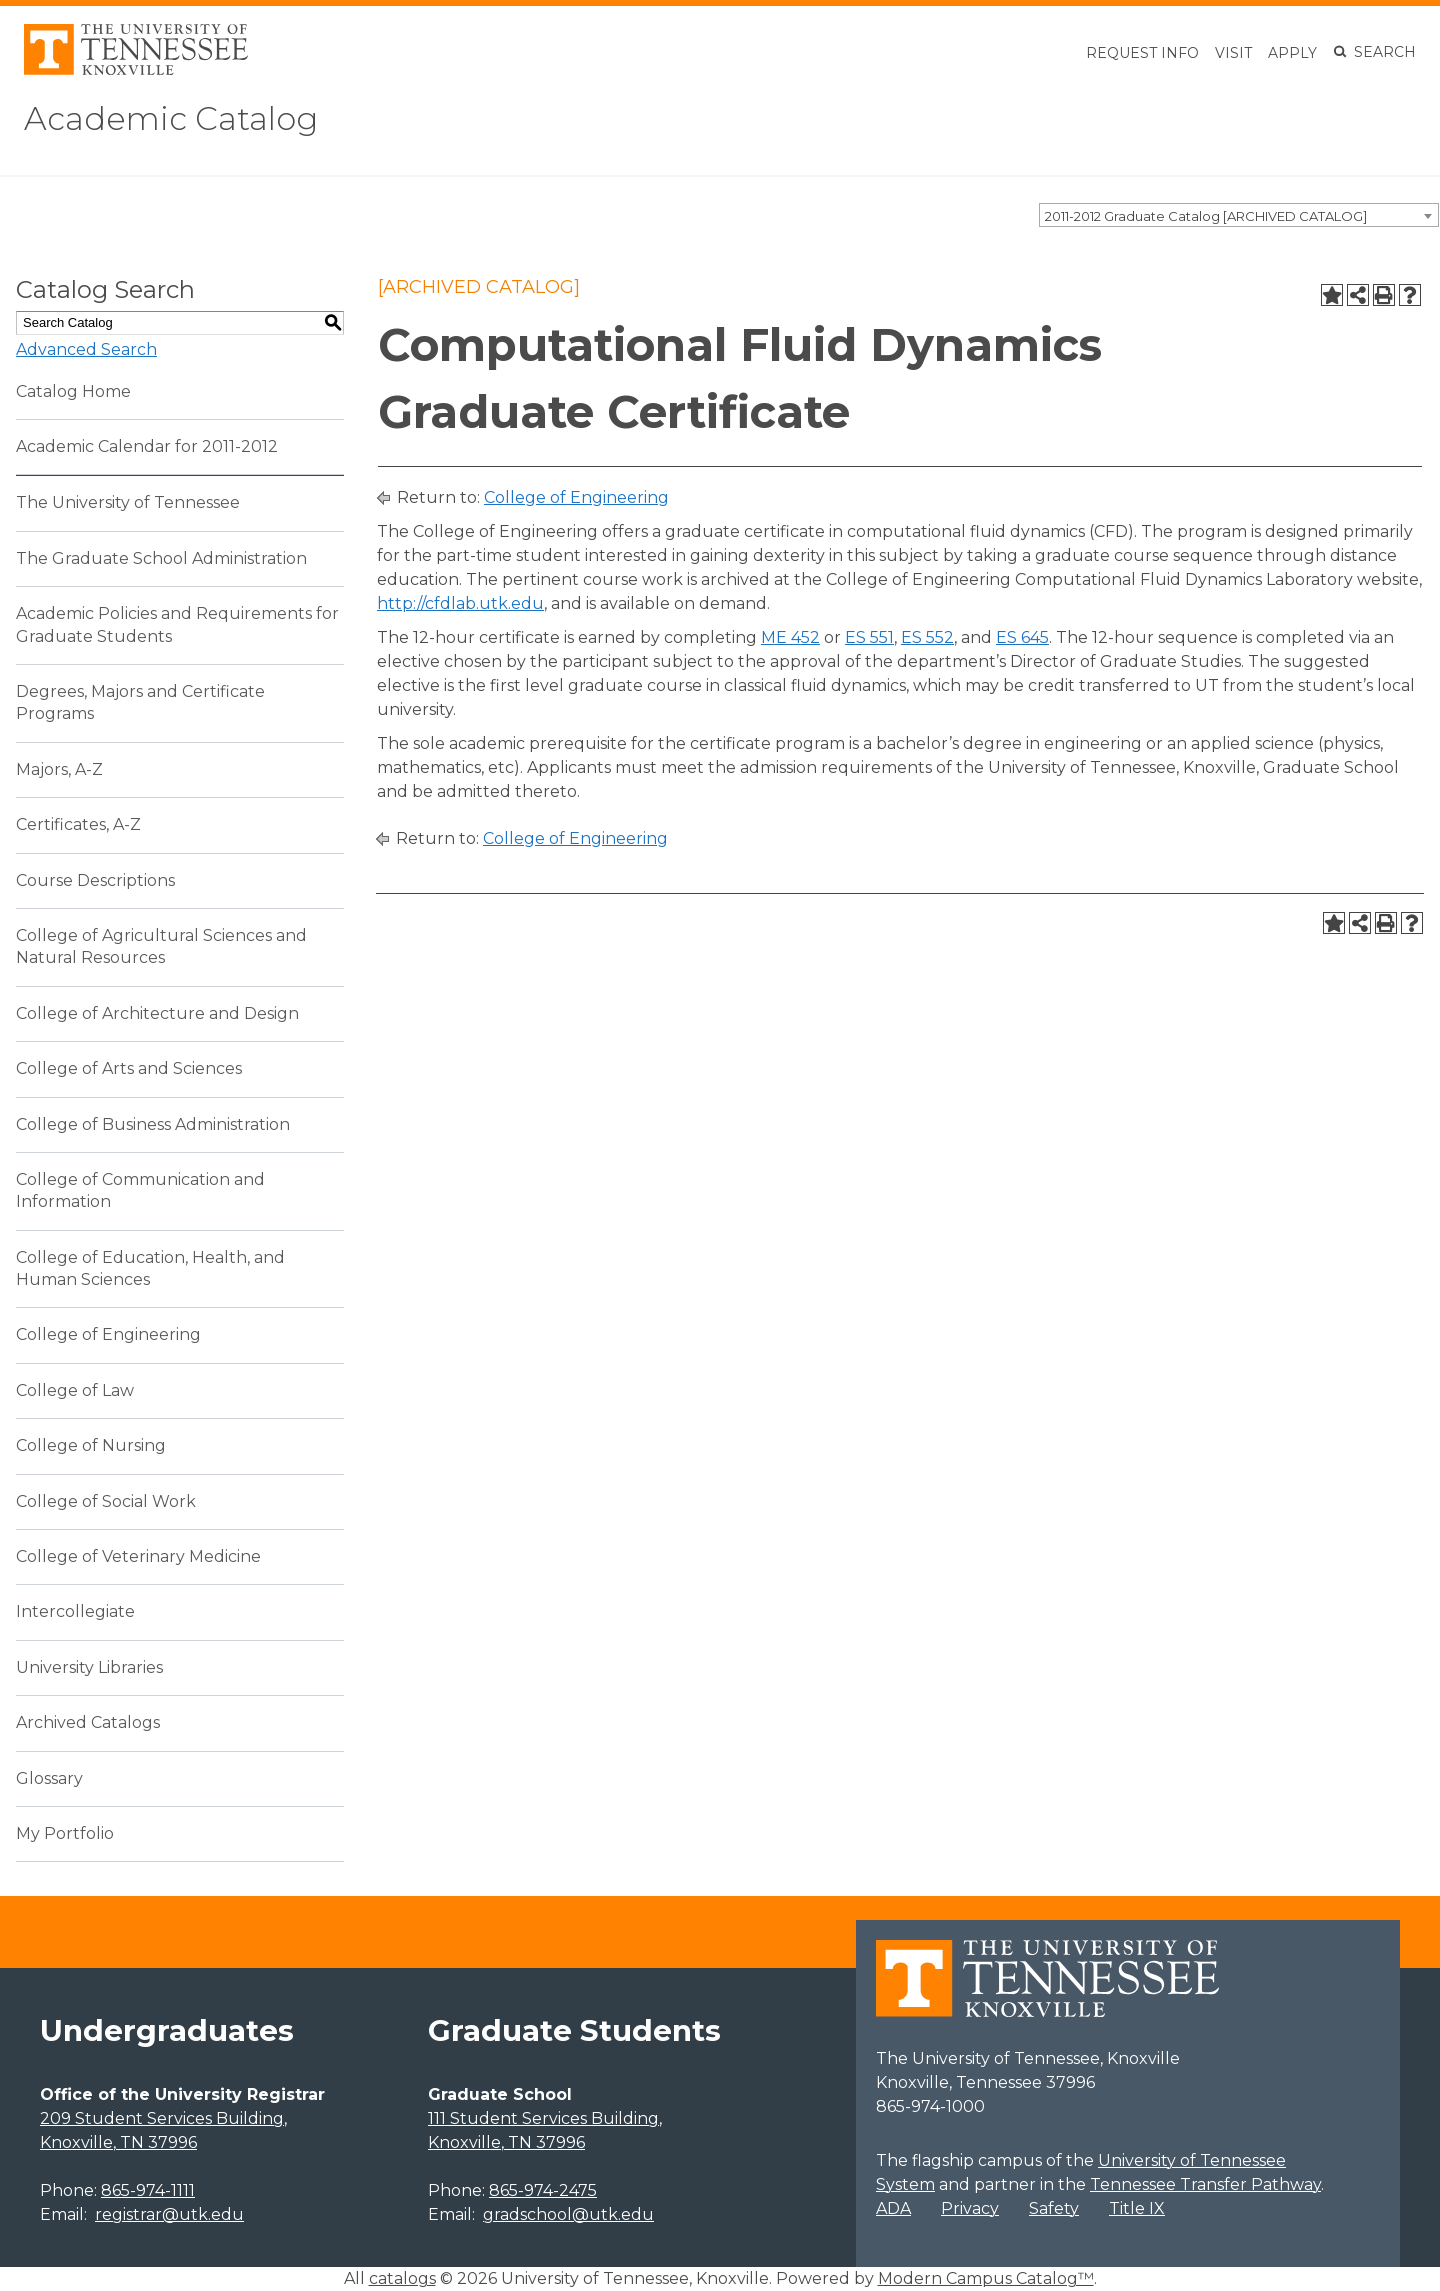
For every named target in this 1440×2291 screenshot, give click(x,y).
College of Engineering (108, 1334)
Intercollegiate (75, 1611)
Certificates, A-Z (78, 824)
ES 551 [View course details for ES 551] (869, 637)
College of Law (75, 1390)
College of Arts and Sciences (129, 1068)
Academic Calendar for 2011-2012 (147, 446)
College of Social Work (106, 1501)
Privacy (970, 2208)
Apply (1292, 53)
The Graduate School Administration (161, 558)
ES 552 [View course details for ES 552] (927, 637)
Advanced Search (86, 349)
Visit (1233, 53)
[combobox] (1239, 215)
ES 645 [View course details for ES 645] (1022, 637)
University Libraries (89, 1667)
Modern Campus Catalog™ (986, 2278)
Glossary (49, 1778)
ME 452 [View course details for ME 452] (790, 637)
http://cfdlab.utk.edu (460, 603)
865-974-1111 (148, 2190)
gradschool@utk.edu (568, 2214)
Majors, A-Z (59, 769)
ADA (893, 2208)
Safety (1054, 2208)
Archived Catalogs (88, 1722)
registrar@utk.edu (169, 2214)
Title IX (1137, 2208)
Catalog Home (73, 391)
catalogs (402, 2278)
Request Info (1142, 53)
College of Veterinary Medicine (138, 1556)
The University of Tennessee (128, 502)
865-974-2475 (543, 2190)
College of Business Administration (153, 1124)
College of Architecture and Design (157, 1013)
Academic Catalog (171, 118)
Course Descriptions (95, 880)
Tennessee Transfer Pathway (1205, 2184)
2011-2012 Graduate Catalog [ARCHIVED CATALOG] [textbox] (1206, 216)
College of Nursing (91, 1445)
